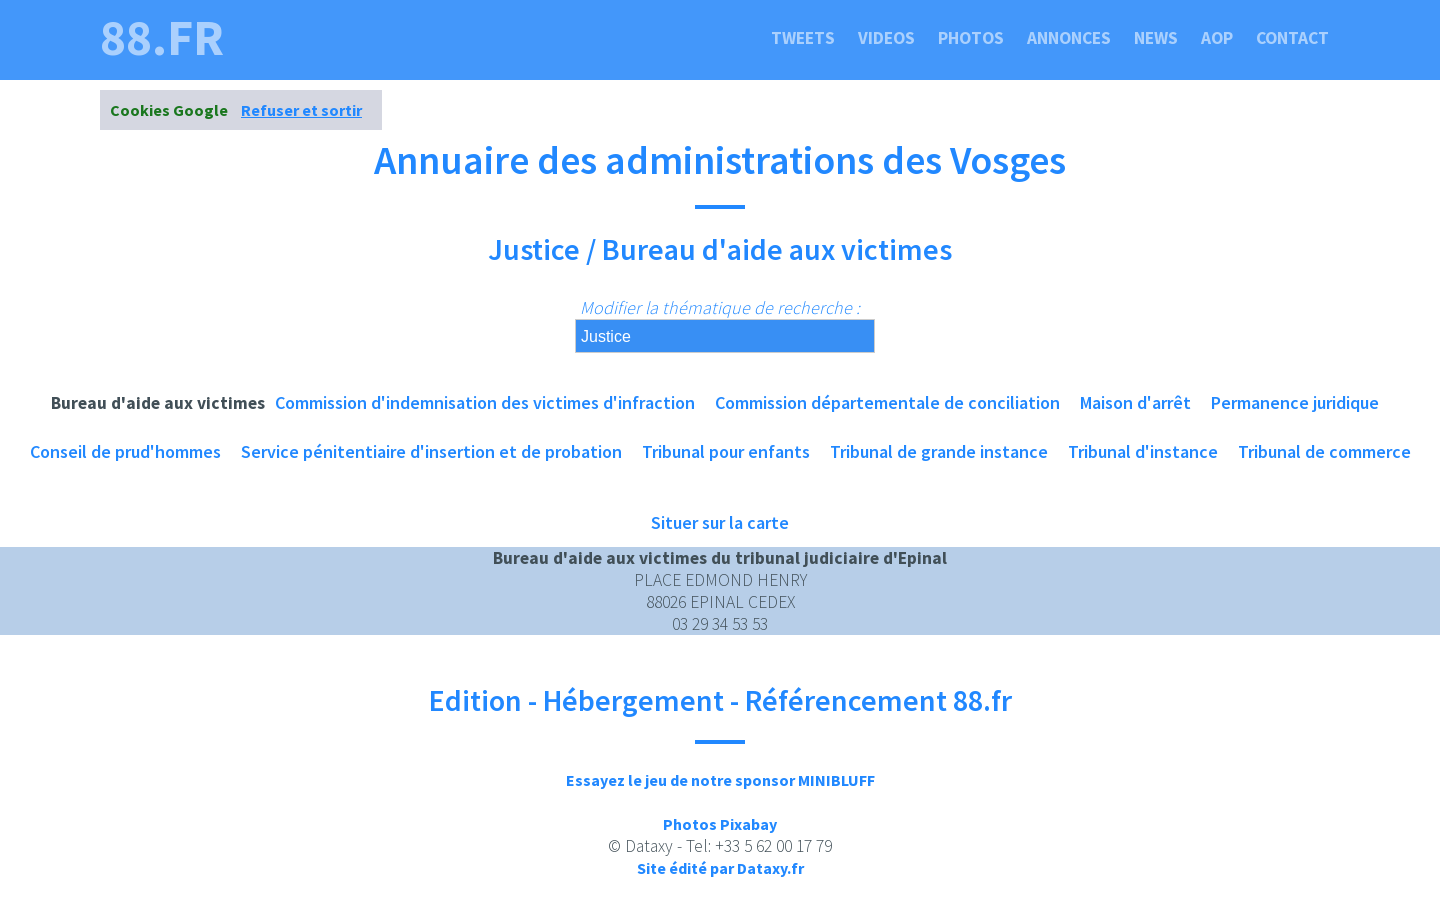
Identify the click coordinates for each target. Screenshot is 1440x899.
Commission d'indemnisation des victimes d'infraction (485, 402)
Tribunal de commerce (1324, 451)
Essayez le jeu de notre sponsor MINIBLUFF (720, 780)
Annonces (1069, 38)
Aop (1217, 38)
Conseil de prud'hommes (125, 451)
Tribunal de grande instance (939, 451)
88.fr (162, 38)
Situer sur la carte (720, 522)
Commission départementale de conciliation (887, 402)
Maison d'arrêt (1135, 402)
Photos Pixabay (720, 824)
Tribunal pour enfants (726, 451)
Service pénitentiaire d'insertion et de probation (431, 451)
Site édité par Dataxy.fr (720, 868)
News (1156, 38)
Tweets (803, 38)
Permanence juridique (1295, 402)
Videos (886, 38)
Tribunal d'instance (1143, 451)
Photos (971, 38)
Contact (1292, 38)
